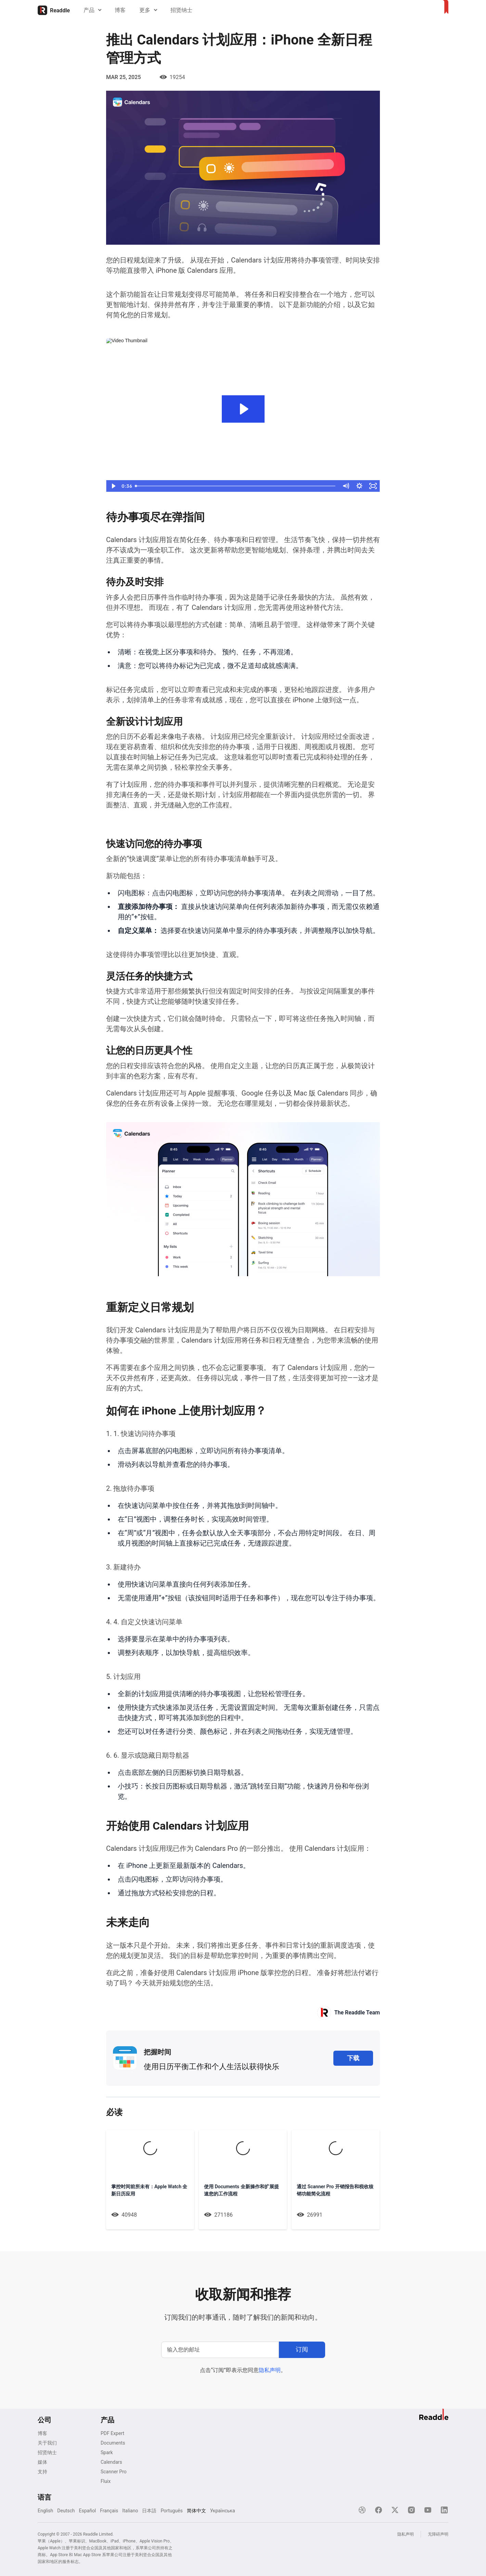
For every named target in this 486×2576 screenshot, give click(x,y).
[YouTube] (428, 2510)
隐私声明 (270, 2370)
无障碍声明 (438, 2534)
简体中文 (196, 2510)
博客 (120, 10)
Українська (222, 2510)
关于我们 (47, 2443)
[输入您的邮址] (220, 2350)
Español (87, 2510)
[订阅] (302, 2350)
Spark (107, 2452)
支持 (42, 2471)
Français (109, 2510)
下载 (353, 2058)
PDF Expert (112, 2433)
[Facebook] (378, 2510)
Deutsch (66, 2510)
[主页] (54, 10)
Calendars (111, 2462)
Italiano (130, 2510)
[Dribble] (362, 2510)
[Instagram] (411, 2510)
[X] (395, 2510)
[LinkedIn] (444, 2510)
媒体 (42, 2462)
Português (171, 2510)
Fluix (106, 2481)
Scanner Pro (114, 2471)
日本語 (149, 2510)
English (45, 2510)
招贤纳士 (181, 10)
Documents (113, 2443)
